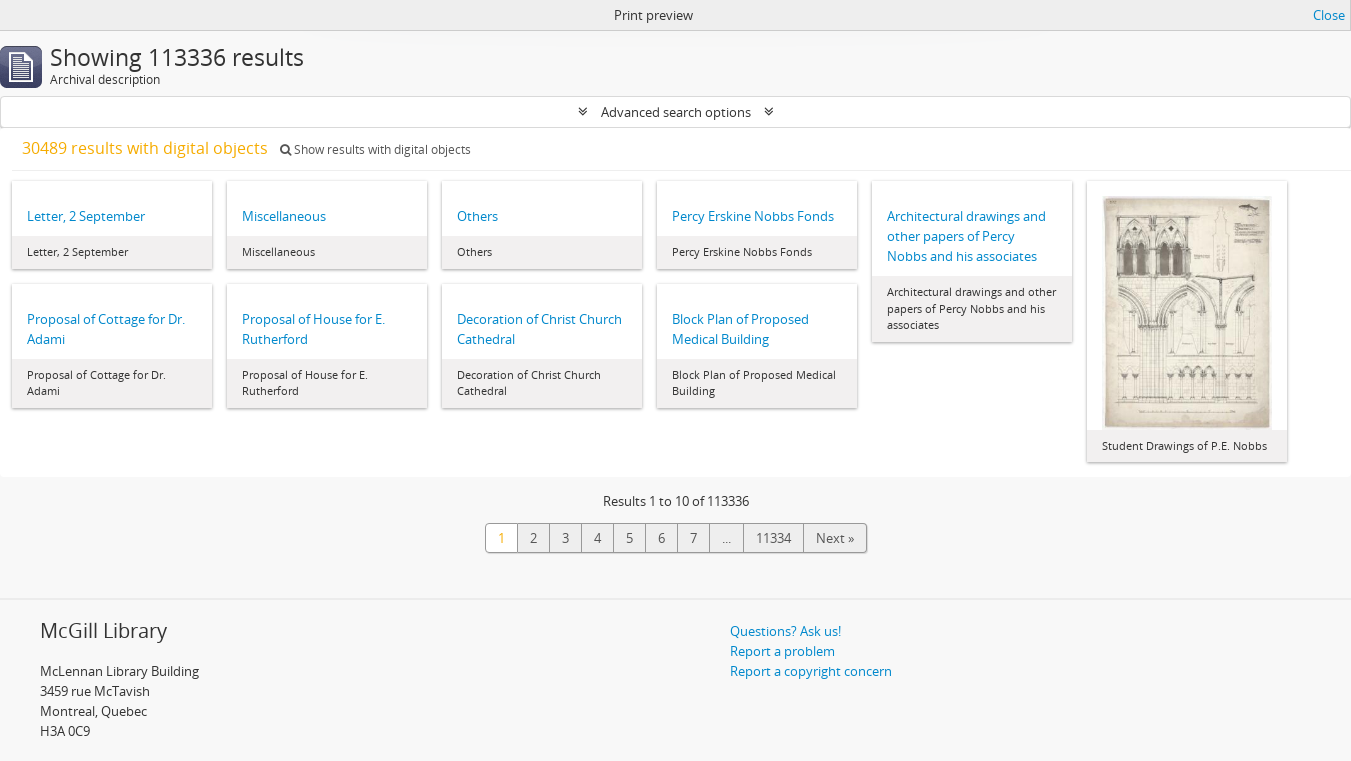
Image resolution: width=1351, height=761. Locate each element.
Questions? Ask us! (785, 631)
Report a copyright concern (811, 671)
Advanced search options (676, 112)
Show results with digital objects (375, 149)
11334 (773, 538)
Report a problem (782, 651)
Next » (835, 538)
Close (1329, 15)
